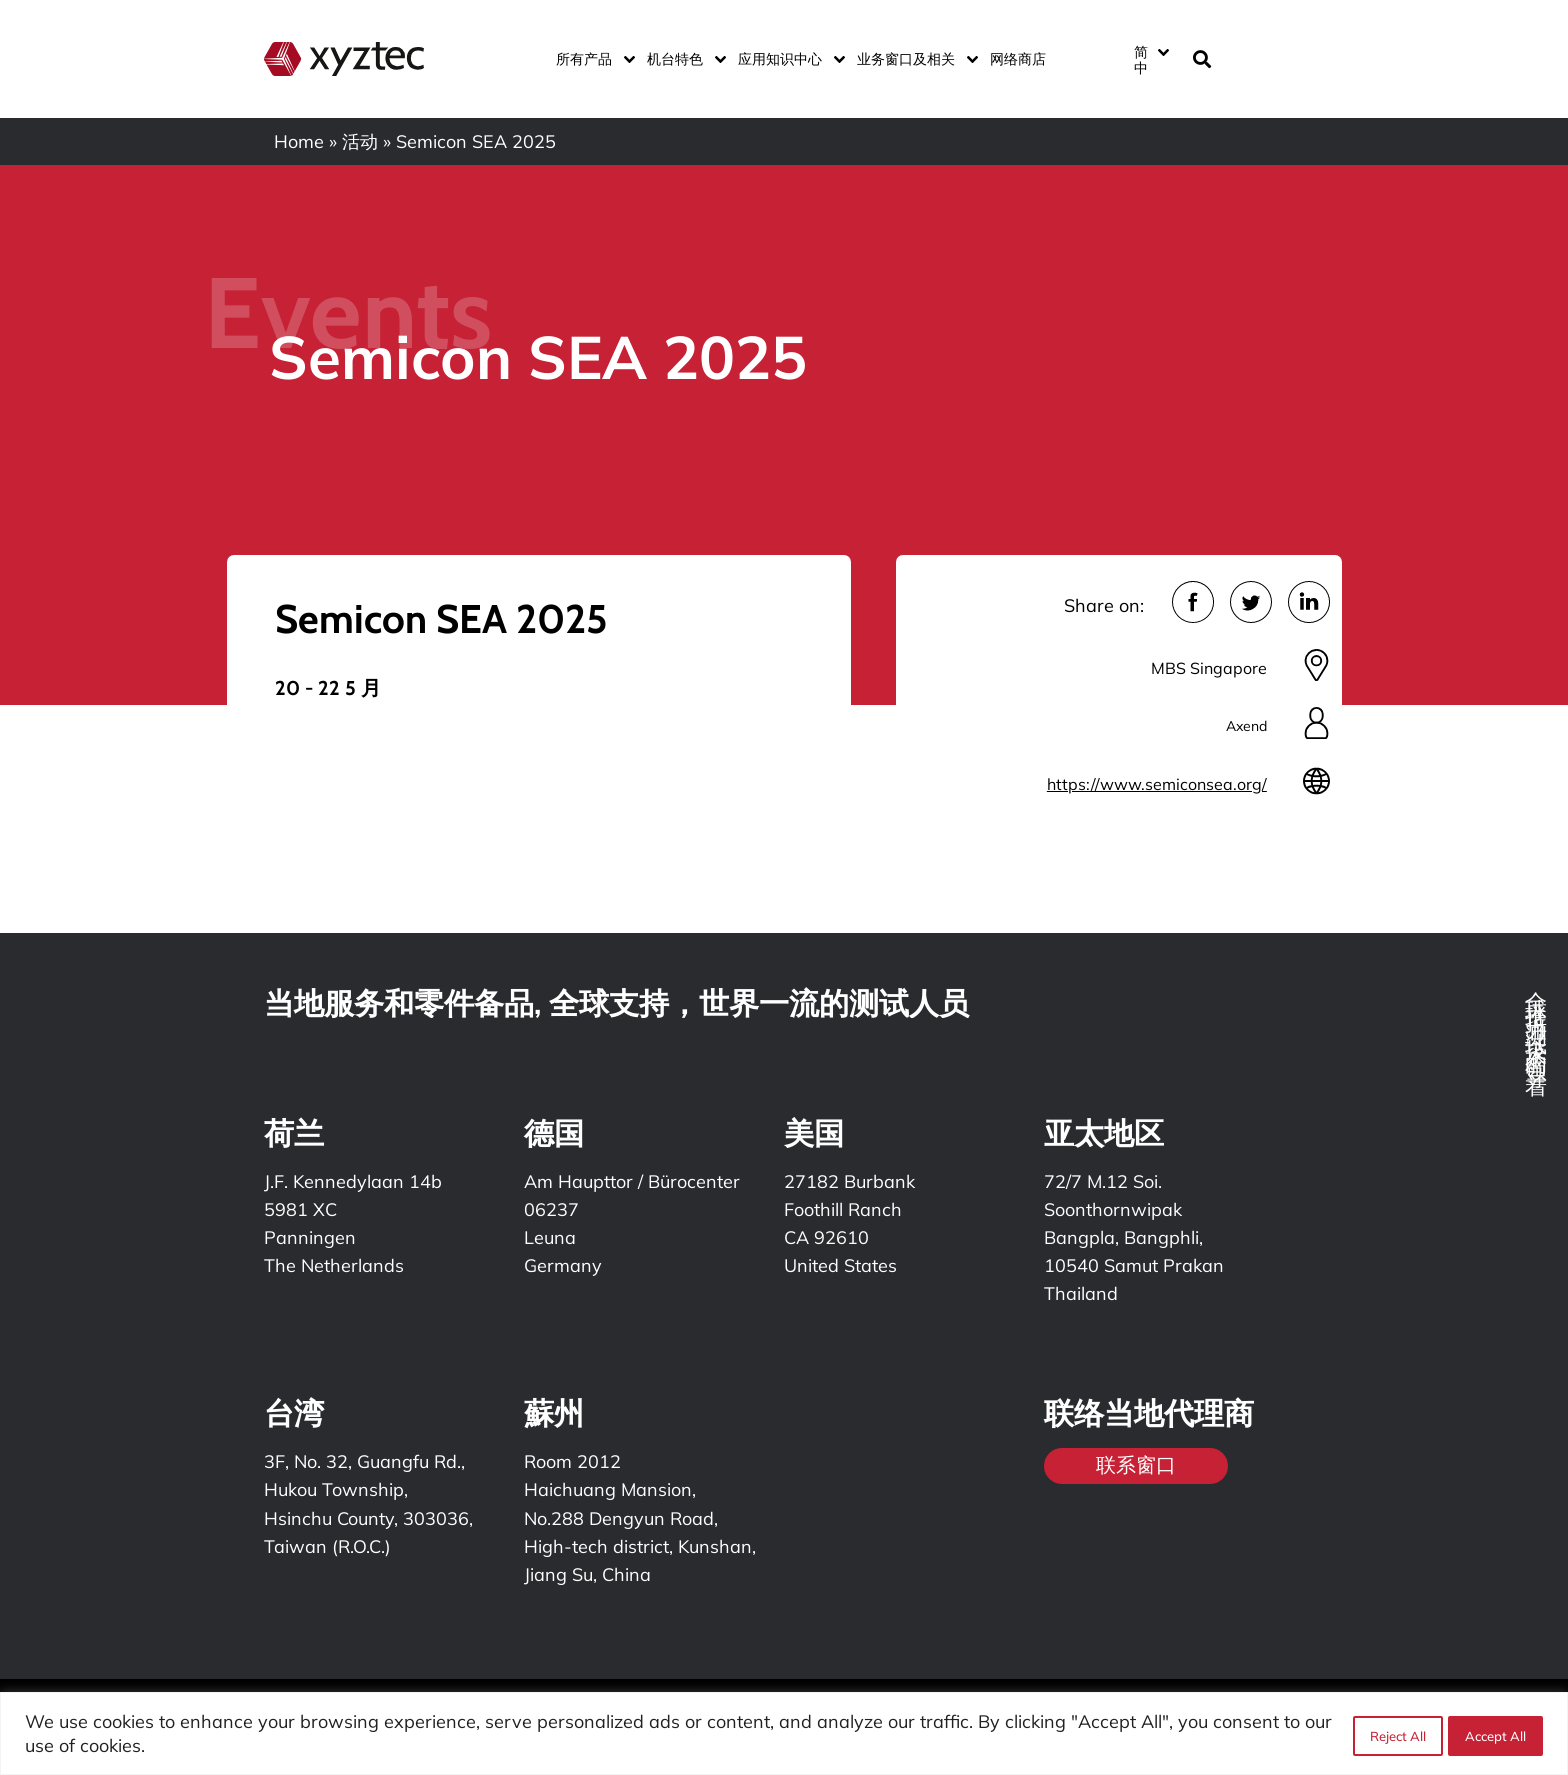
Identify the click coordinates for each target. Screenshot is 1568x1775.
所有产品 (591, 59)
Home (299, 141)
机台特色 (682, 59)
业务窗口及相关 (913, 59)
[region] (784, 1733)
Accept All (1495, 1734)
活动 (360, 141)
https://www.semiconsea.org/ (1157, 784)
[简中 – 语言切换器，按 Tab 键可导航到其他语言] (1151, 59)
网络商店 (1018, 59)
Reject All (1395, 1734)
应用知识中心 (787, 59)
